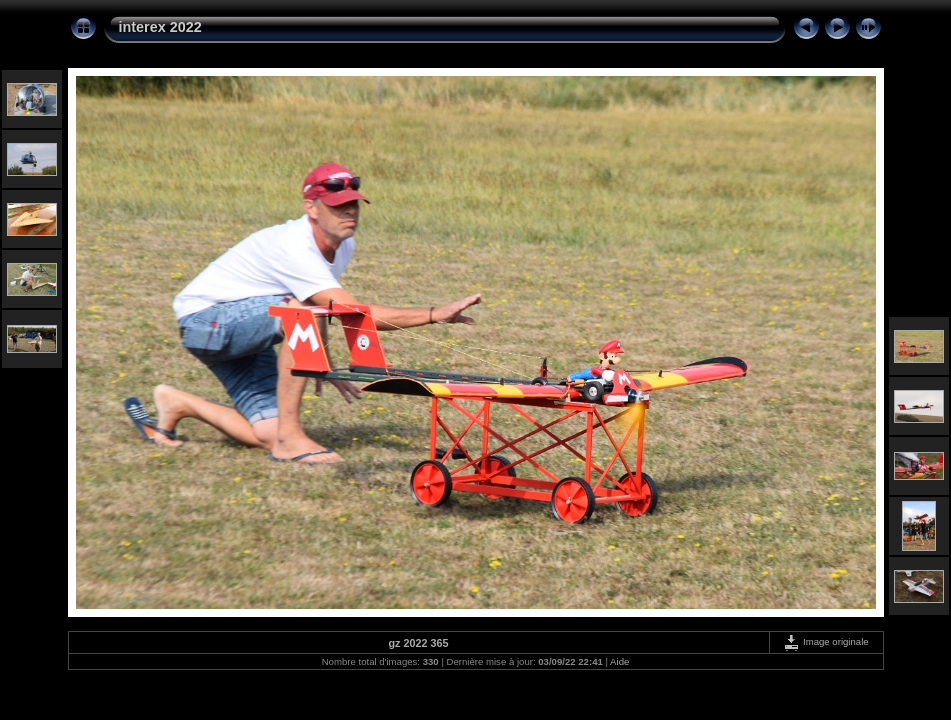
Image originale (825, 641)
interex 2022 (160, 27)
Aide (619, 661)
